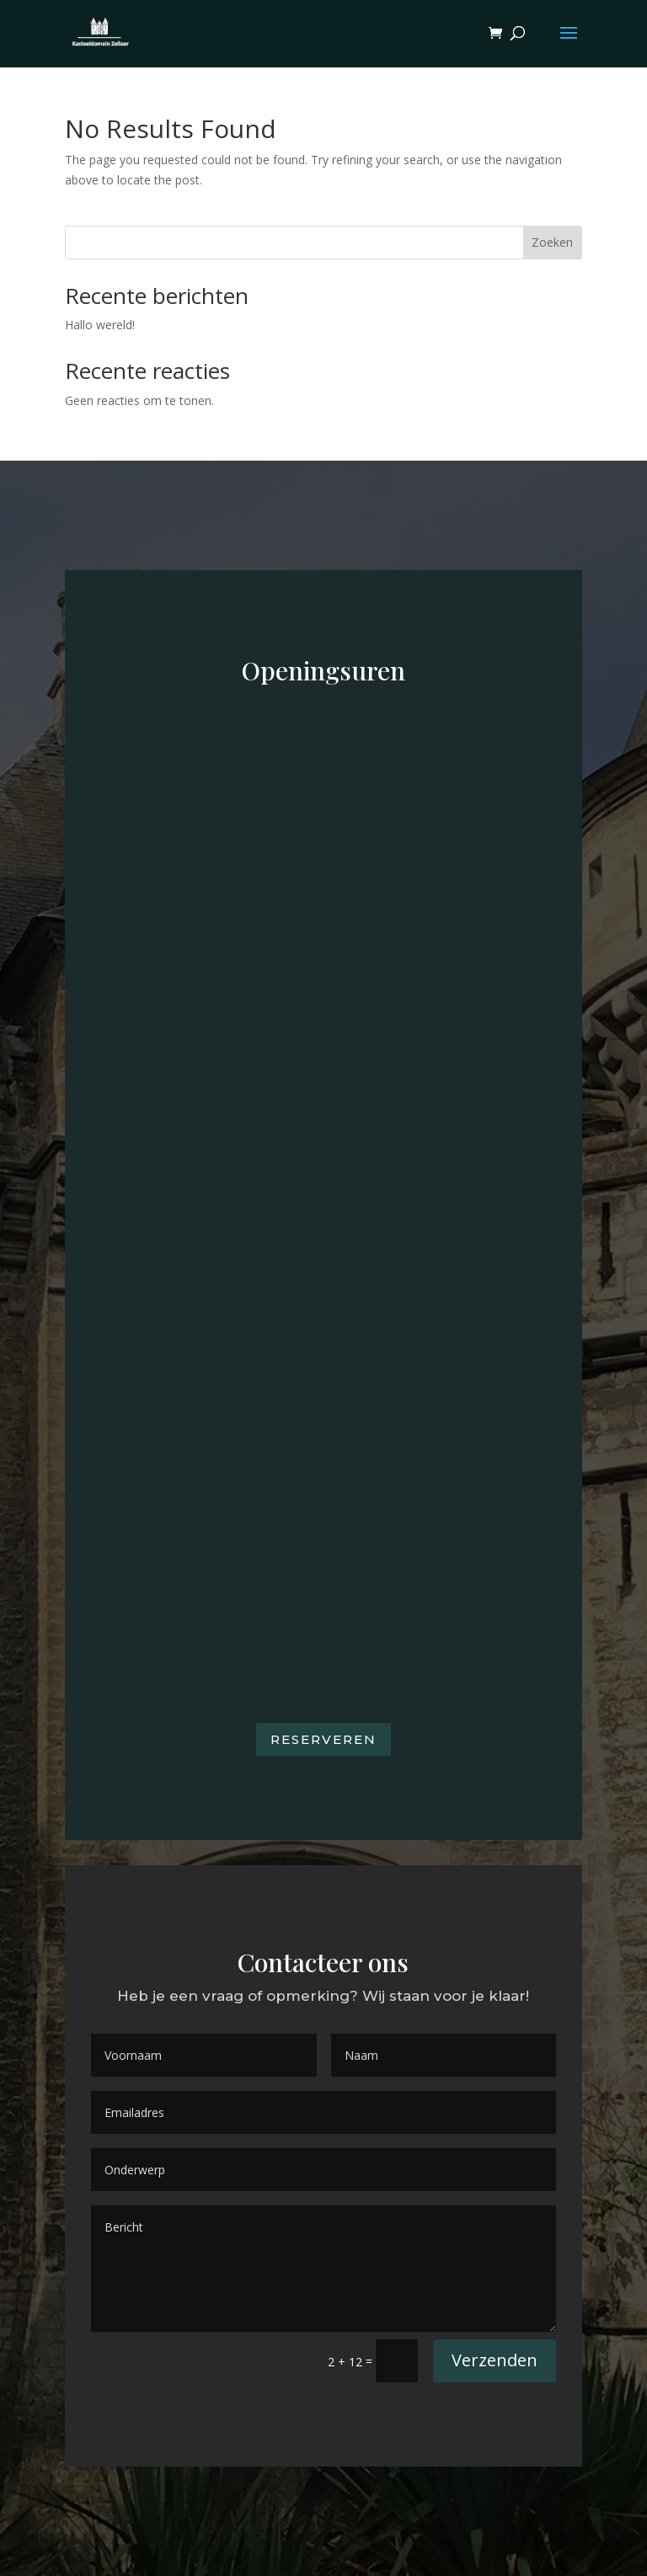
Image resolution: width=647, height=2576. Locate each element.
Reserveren (323, 1739)
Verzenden (494, 2360)
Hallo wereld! (100, 325)
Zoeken (552, 242)
